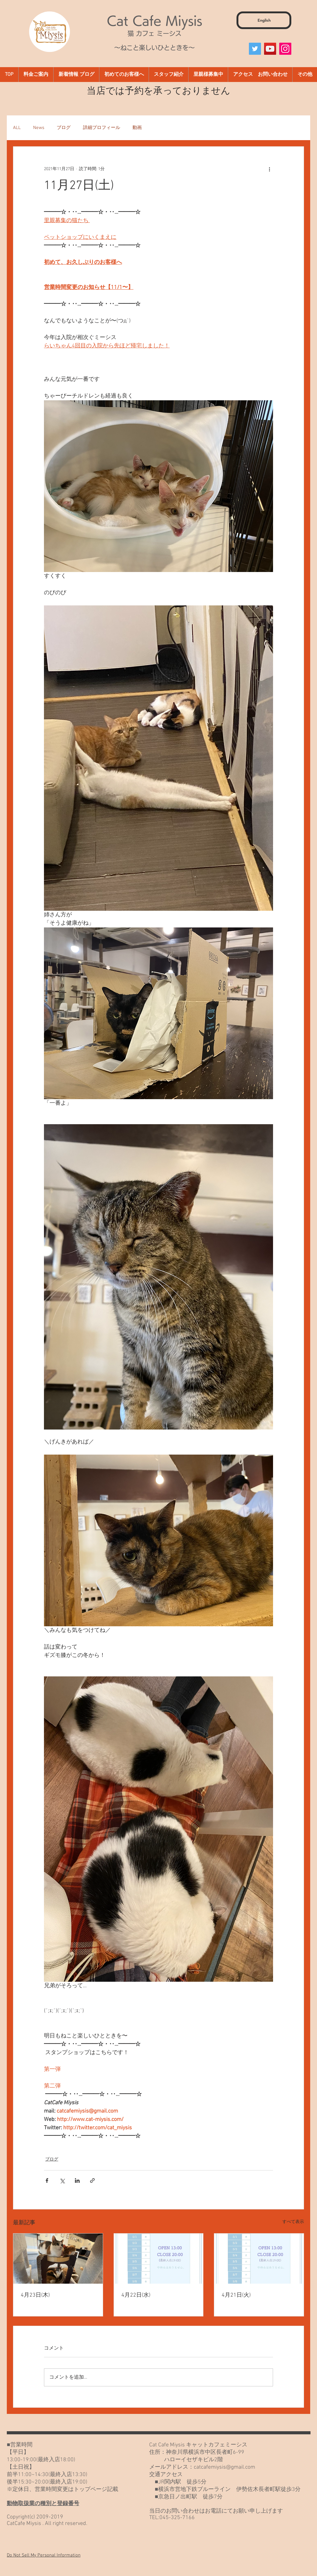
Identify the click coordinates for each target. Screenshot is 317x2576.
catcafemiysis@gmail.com (224, 2467)
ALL (17, 128)
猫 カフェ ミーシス (154, 33)
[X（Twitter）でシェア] (62, 2180)
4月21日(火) (236, 2295)
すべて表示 (293, 2222)
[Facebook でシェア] (47, 2180)
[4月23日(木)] (58, 2259)
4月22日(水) (135, 2295)
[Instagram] (285, 49)
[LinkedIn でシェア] (77, 2180)
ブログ (64, 128)
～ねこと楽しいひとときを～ (154, 48)
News (38, 128)
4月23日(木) (35, 2295)
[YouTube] (270, 49)
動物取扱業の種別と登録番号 (43, 2504)
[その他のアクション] (269, 169)
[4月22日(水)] (158, 2259)
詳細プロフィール (101, 128)
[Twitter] (255, 49)
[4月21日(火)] (259, 2259)
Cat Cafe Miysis (154, 21)
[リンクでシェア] (92, 2180)
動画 (137, 128)
